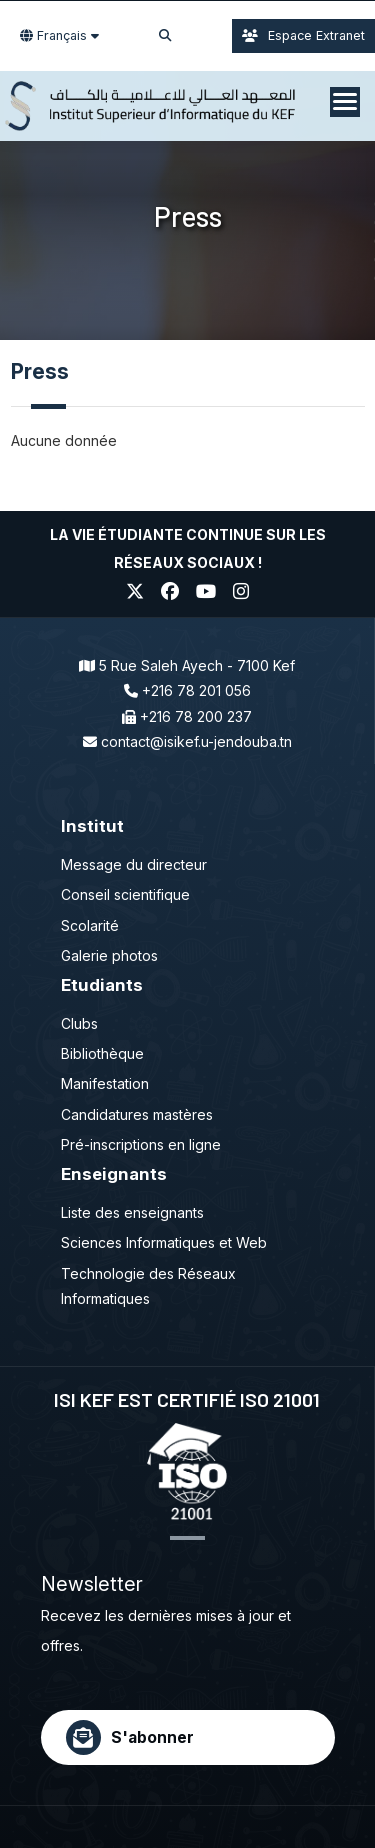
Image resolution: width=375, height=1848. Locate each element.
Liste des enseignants (132, 1212)
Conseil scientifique (125, 894)
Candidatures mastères (137, 1114)
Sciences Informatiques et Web (164, 1242)
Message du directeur (134, 864)
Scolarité (90, 925)
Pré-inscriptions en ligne (141, 1144)
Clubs (79, 1023)
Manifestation (105, 1083)
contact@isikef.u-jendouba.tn (196, 741)
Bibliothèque (102, 1053)
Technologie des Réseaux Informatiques (148, 1286)
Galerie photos (109, 955)
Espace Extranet (303, 35)
